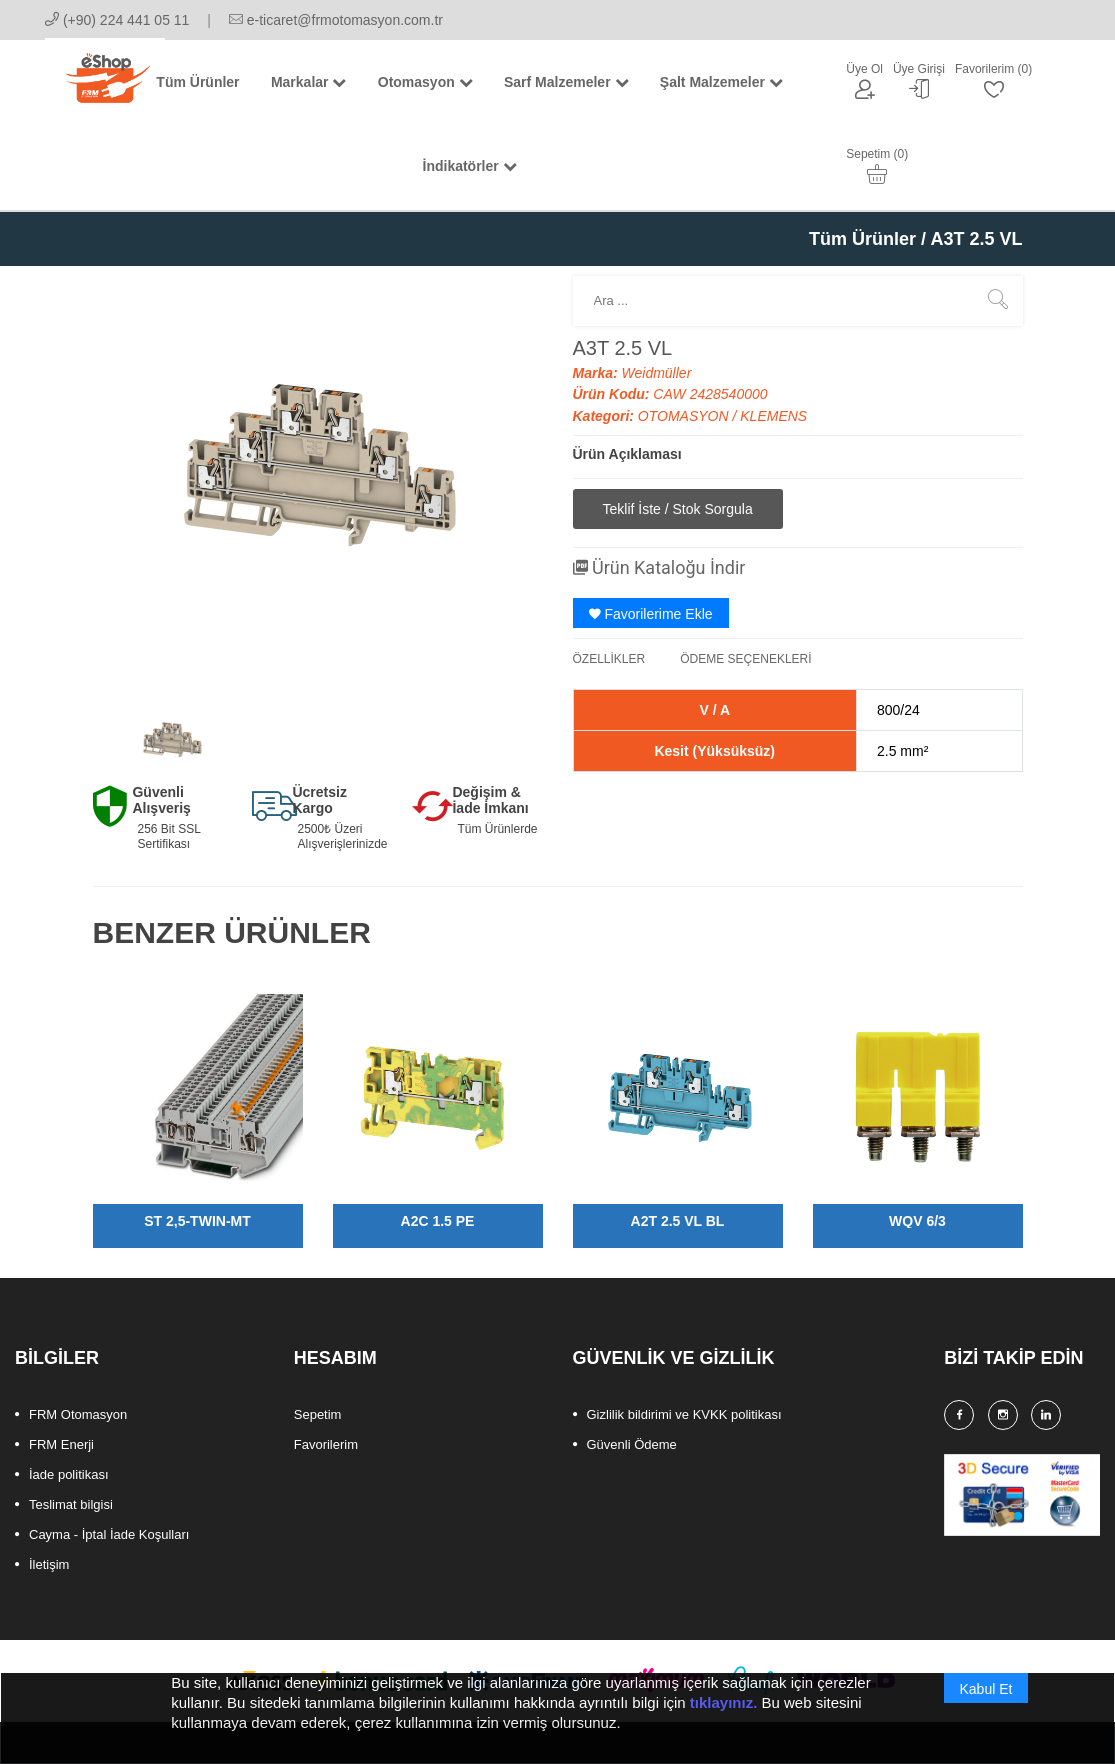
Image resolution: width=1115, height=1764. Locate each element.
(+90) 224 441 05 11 (117, 20)
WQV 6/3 (917, 1221)
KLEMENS (773, 416)
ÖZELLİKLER (609, 659)
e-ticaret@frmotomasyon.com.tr (336, 20)
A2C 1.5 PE (438, 1221)
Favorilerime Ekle (651, 614)
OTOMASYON (685, 416)
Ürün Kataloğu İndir (659, 567)
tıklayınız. (724, 1714)
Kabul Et (986, 1701)
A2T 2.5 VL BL (678, 1221)
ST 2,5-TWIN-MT (197, 1221)
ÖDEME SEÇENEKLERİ (745, 659)
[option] (172, 740)
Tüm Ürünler (862, 239)
